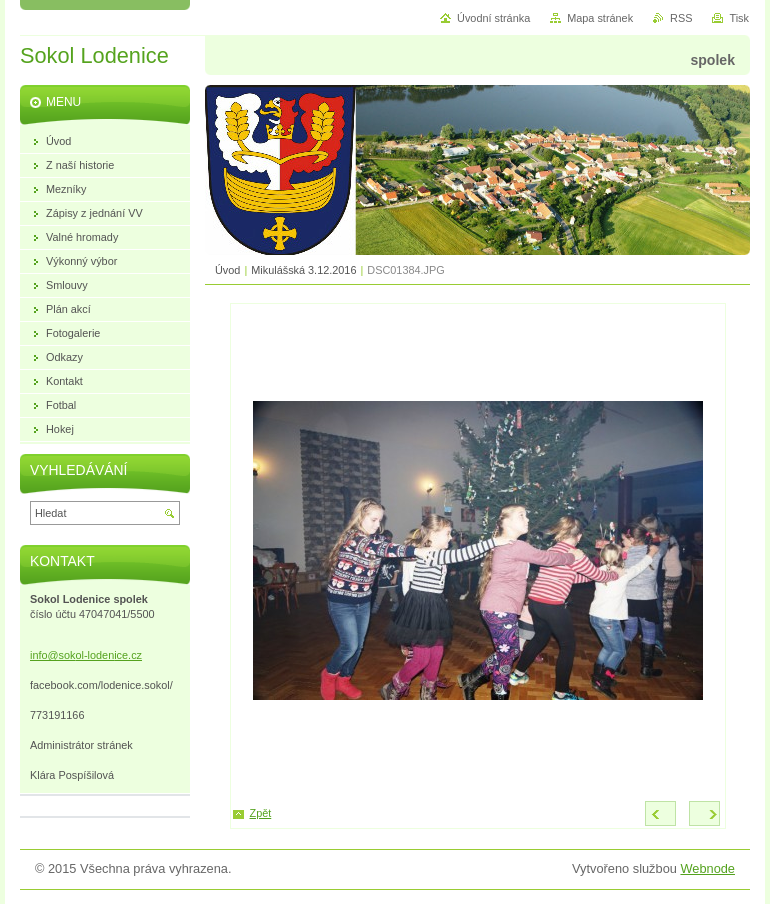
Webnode (707, 868)
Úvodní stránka (493, 18)
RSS (681, 18)
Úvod (227, 270)
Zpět (261, 813)
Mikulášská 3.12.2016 (303, 270)
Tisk (739, 18)
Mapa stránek (600, 18)
